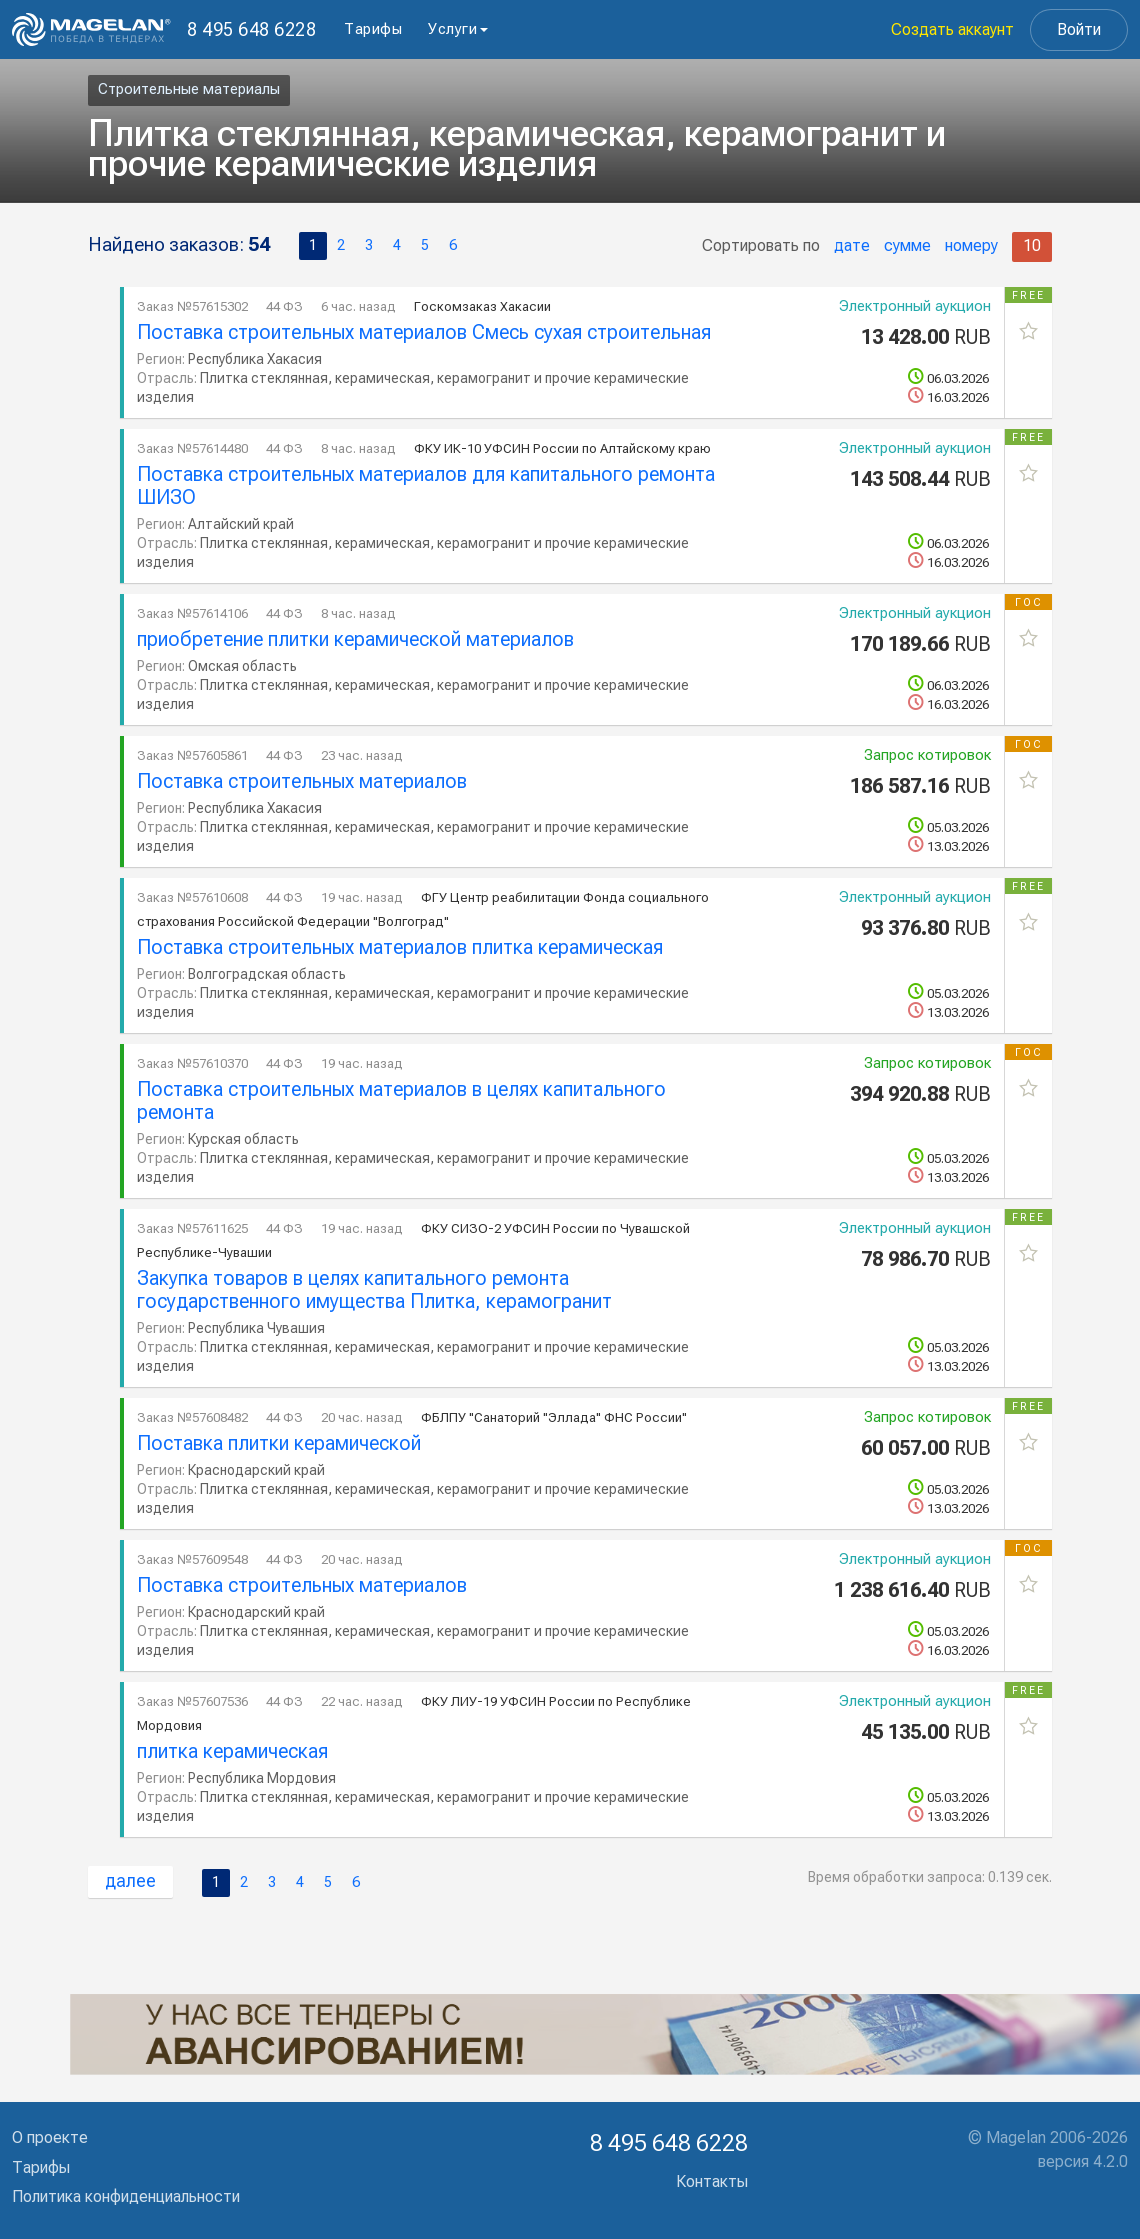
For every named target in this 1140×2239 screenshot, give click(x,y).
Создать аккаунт (952, 29)
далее (130, 1880)
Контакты (712, 2181)
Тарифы (373, 29)
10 (1032, 245)
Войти (1079, 29)
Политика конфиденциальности (126, 2196)
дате (852, 245)
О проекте (50, 2137)
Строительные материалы (189, 89)
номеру (971, 245)
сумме (907, 245)
